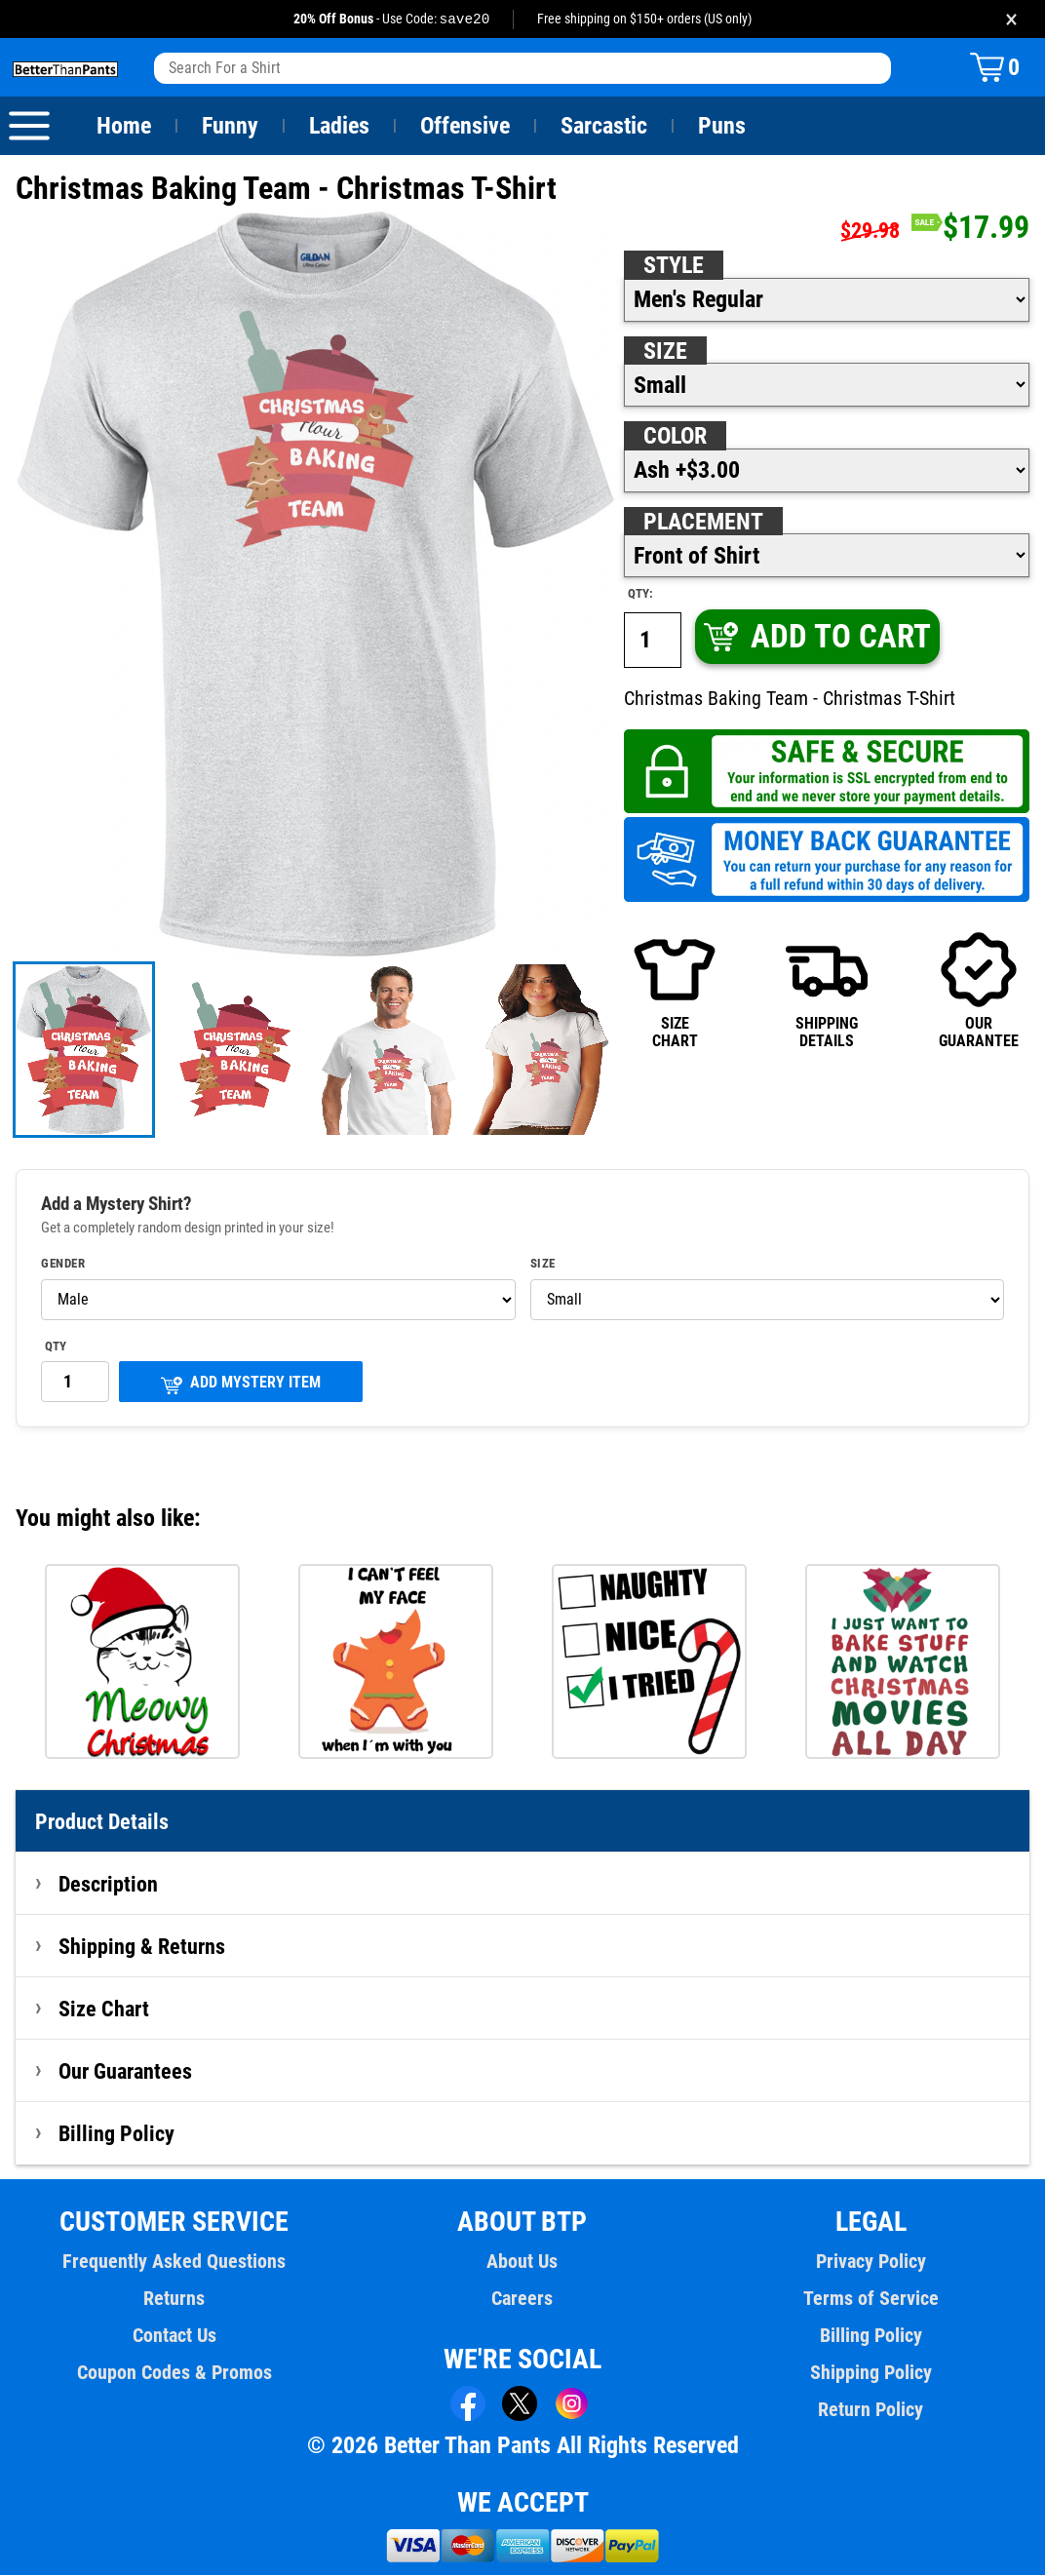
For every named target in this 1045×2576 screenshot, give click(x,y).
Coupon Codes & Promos (174, 2373)
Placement (702, 522)
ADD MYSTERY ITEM (241, 1385)
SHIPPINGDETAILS (826, 990)
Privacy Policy (871, 2262)
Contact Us (174, 2336)
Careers (522, 2299)
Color (676, 436)
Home (124, 126)
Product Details (102, 1822)
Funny (229, 126)
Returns (174, 2299)
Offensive (465, 126)
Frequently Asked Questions (174, 2262)
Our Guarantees (126, 2072)
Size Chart (103, 2009)
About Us (523, 2262)
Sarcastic (604, 126)
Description (108, 1884)
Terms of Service (870, 2299)
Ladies (338, 126)
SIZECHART (674, 990)
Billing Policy (116, 2134)
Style (673, 266)
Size (664, 352)
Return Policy (871, 2410)
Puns (722, 126)
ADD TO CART (816, 637)
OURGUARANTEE (978, 990)
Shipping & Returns (142, 1947)
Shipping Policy (870, 2373)
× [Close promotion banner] (1011, 19)
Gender (63, 1264)
